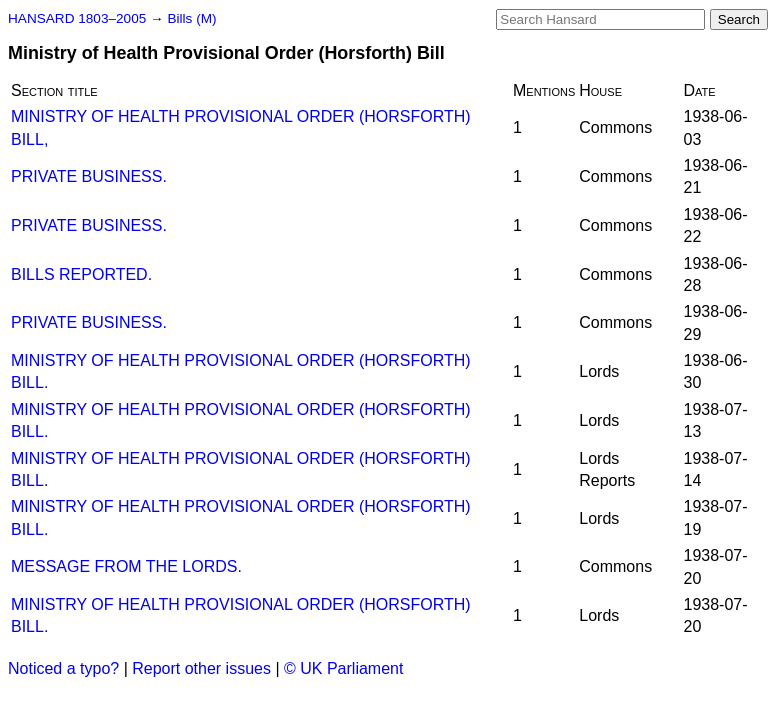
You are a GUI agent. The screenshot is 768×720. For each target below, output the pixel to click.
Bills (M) (191, 18)
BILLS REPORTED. (81, 274)
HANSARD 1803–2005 (77, 18)
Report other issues (201, 668)
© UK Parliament (343, 668)
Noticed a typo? (63, 668)
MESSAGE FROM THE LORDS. (126, 566)
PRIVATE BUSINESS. (89, 176)
